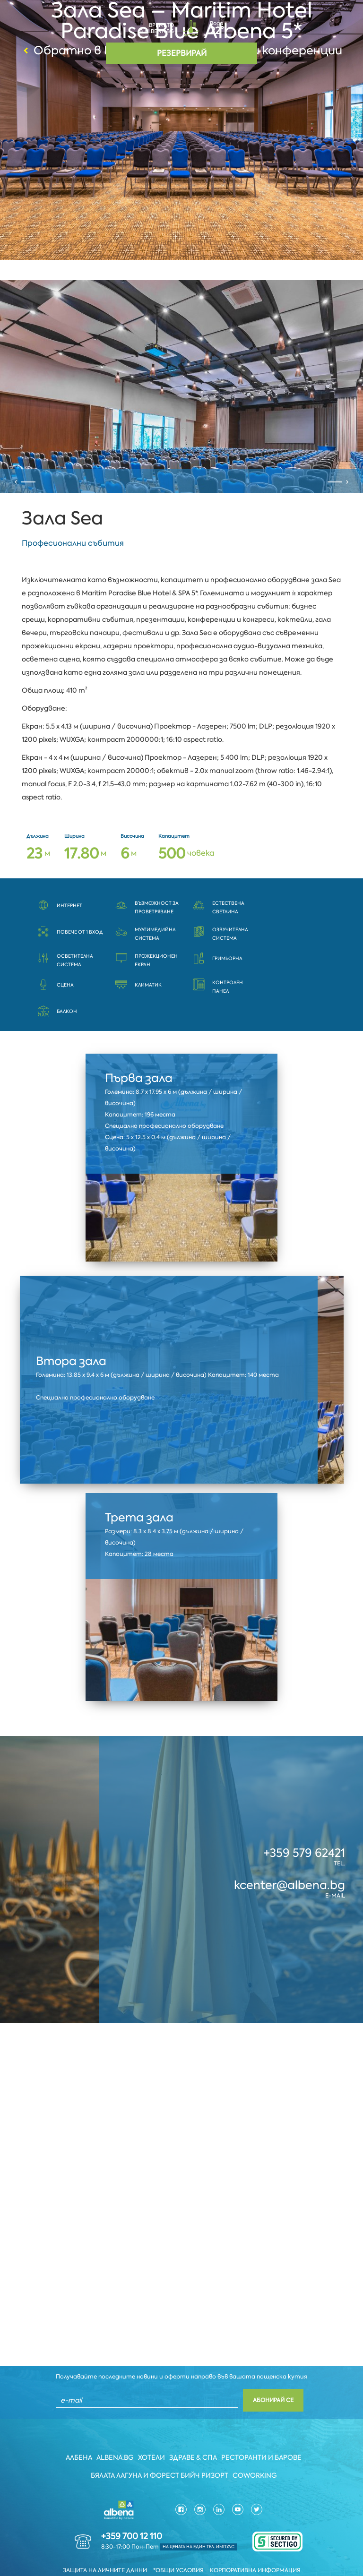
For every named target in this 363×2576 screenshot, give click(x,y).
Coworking (255, 2450)
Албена (78, 2432)
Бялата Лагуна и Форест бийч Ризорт (159, 2450)
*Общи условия (178, 2545)
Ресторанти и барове (262, 2432)
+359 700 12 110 (132, 2511)
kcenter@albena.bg (289, 1858)
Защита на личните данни (105, 2545)
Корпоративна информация (255, 2545)
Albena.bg (114, 2432)
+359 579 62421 (304, 1827)
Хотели (151, 2432)
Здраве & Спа (193, 2432)
